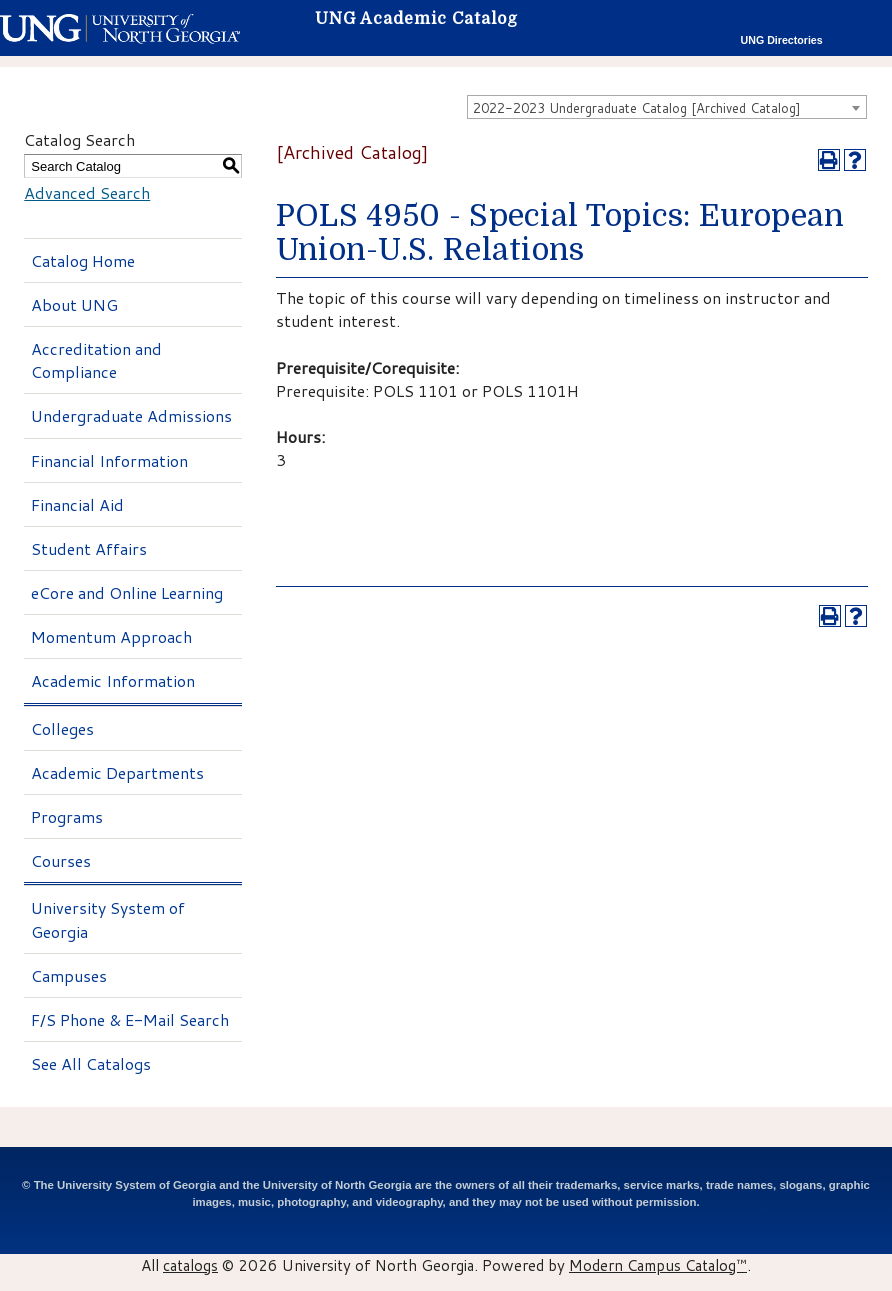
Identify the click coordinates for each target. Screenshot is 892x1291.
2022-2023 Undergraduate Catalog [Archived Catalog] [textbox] (637, 108)
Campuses (69, 975)
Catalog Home (83, 260)
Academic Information (113, 680)
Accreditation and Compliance (96, 360)
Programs (67, 816)
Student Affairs (89, 548)
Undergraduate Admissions (131, 415)
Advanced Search (87, 192)
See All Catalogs (91, 1063)
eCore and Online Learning (127, 592)
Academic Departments (117, 772)
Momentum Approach (111, 636)
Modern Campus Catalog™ (658, 1265)
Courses (61, 860)
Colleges (62, 728)
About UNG (74, 304)
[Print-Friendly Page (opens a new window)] (829, 160)
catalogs (190, 1265)
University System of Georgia (108, 919)
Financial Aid (77, 504)
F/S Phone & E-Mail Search (130, 1019)
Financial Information (109, 460)
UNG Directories (782, 40)
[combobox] (667, 107)
